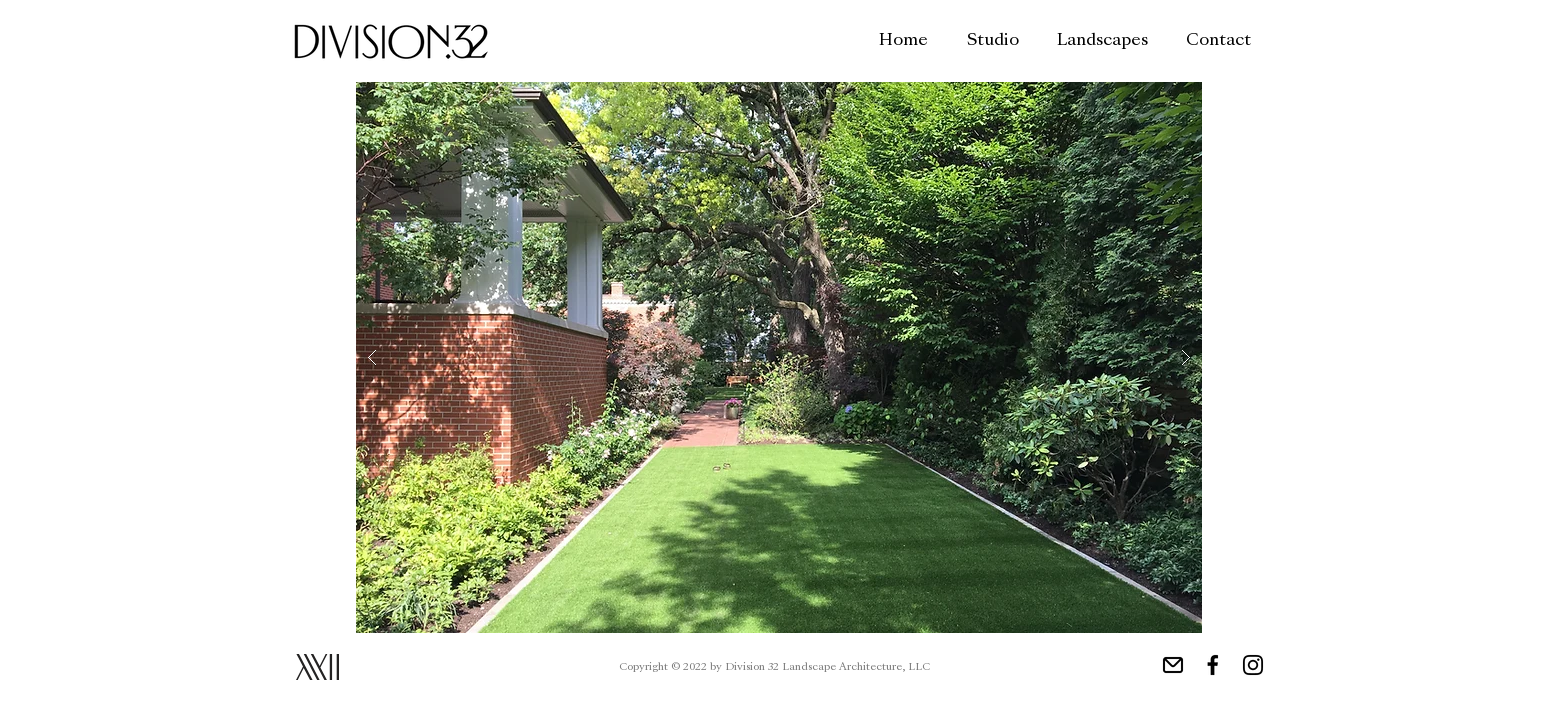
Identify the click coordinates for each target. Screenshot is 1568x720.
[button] (779, 357)
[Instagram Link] (1253, 665)
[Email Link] (1173, 665)
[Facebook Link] (1213, 665)
